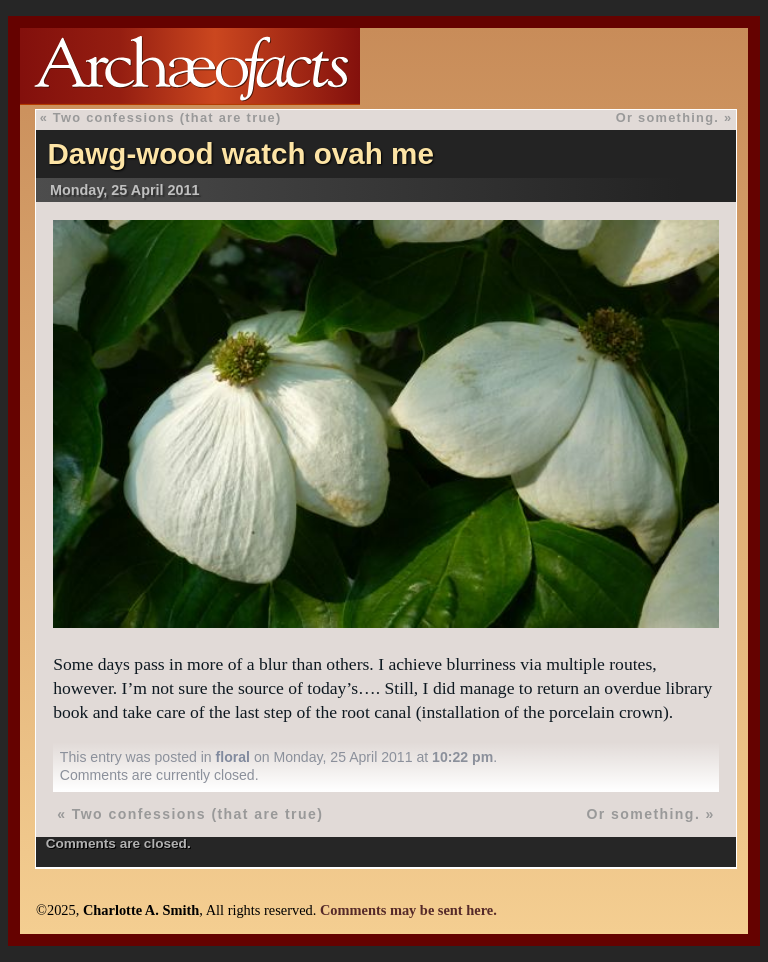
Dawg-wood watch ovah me (240, 153)
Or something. (667, 117)
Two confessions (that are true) (167, 117)
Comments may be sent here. (408, 910)
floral (233, 757)
